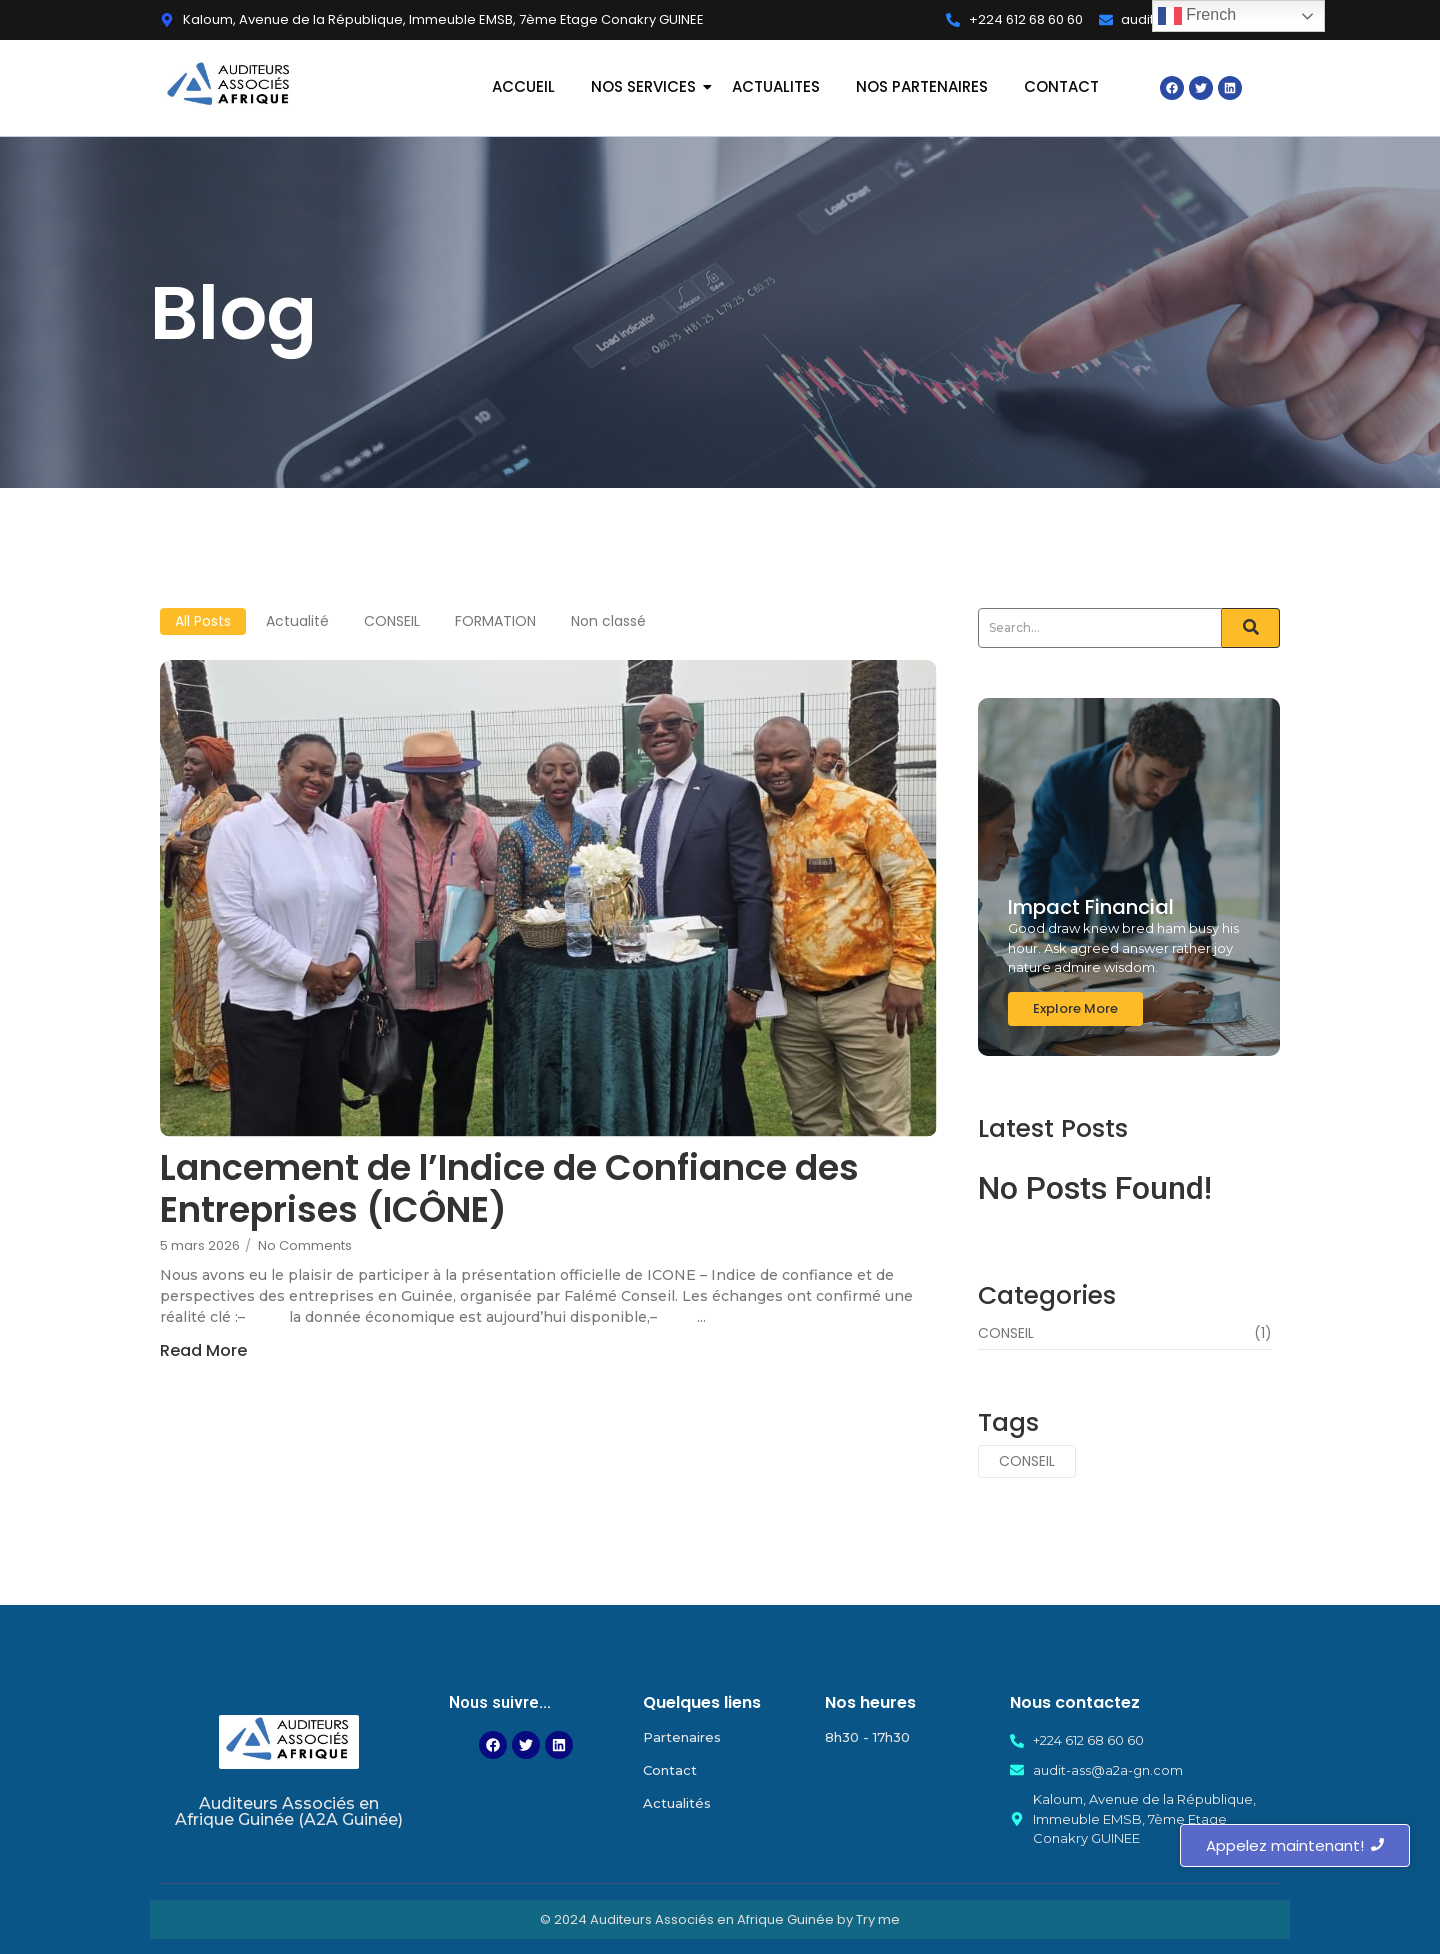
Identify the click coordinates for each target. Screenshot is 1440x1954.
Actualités (677, 1803)
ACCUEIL (523, 86)
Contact (670, 1770)
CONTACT (1061, 86)
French (1197, 16)
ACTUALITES (776, 86)
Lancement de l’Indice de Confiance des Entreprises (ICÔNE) (509, 1189)
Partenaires (682, 1737)
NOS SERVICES (645, 86)
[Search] (1100, 628)
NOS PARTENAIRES (922, 86)
